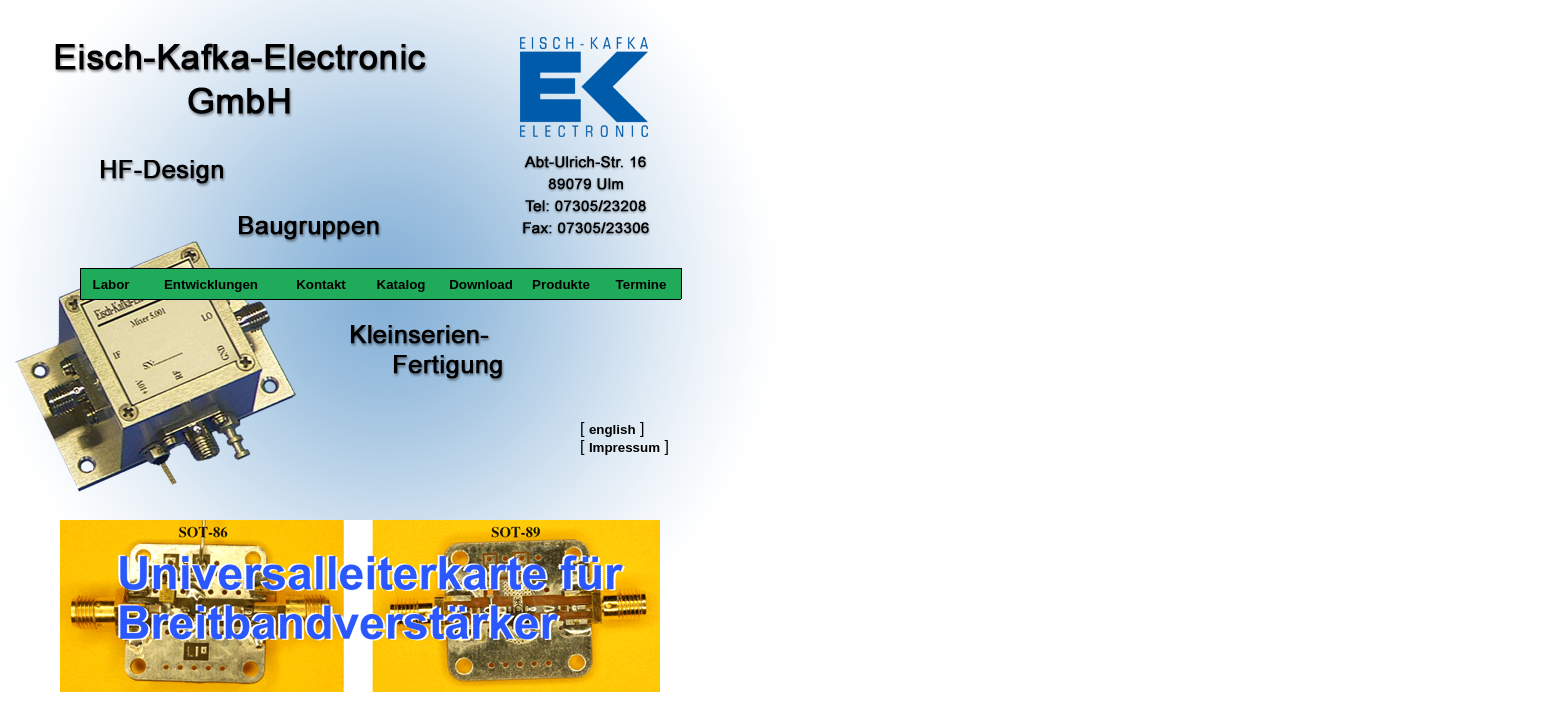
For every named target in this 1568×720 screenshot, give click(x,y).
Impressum (624, 447)
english (612, 429)
